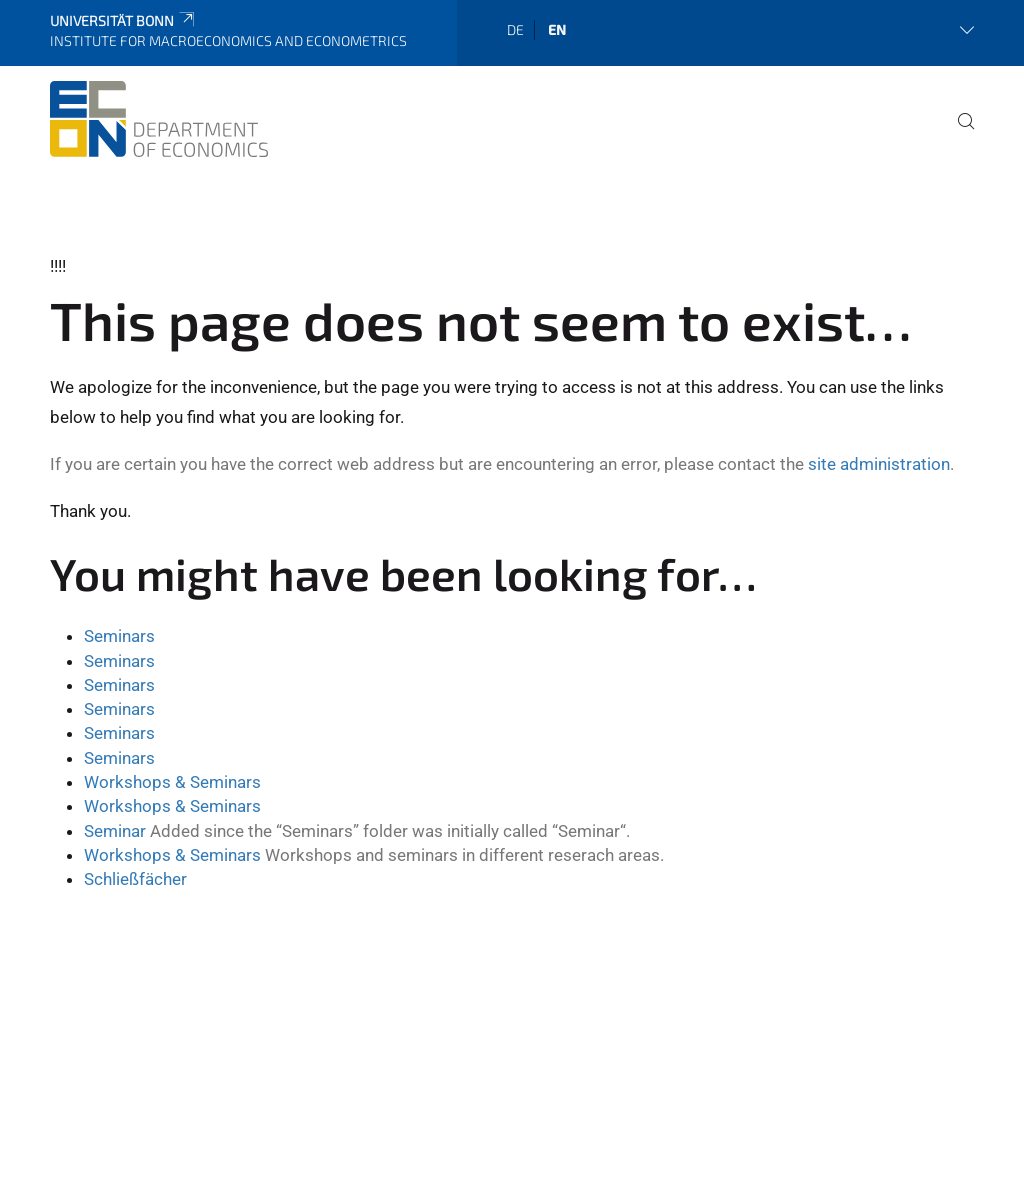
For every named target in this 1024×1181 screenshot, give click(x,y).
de (515, 29)
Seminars (119, 636)
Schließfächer (135, 879)
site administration (879, 464)
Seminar (115, 831)
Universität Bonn (123, 20)
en (557, 29)
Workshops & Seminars (172, 782)
